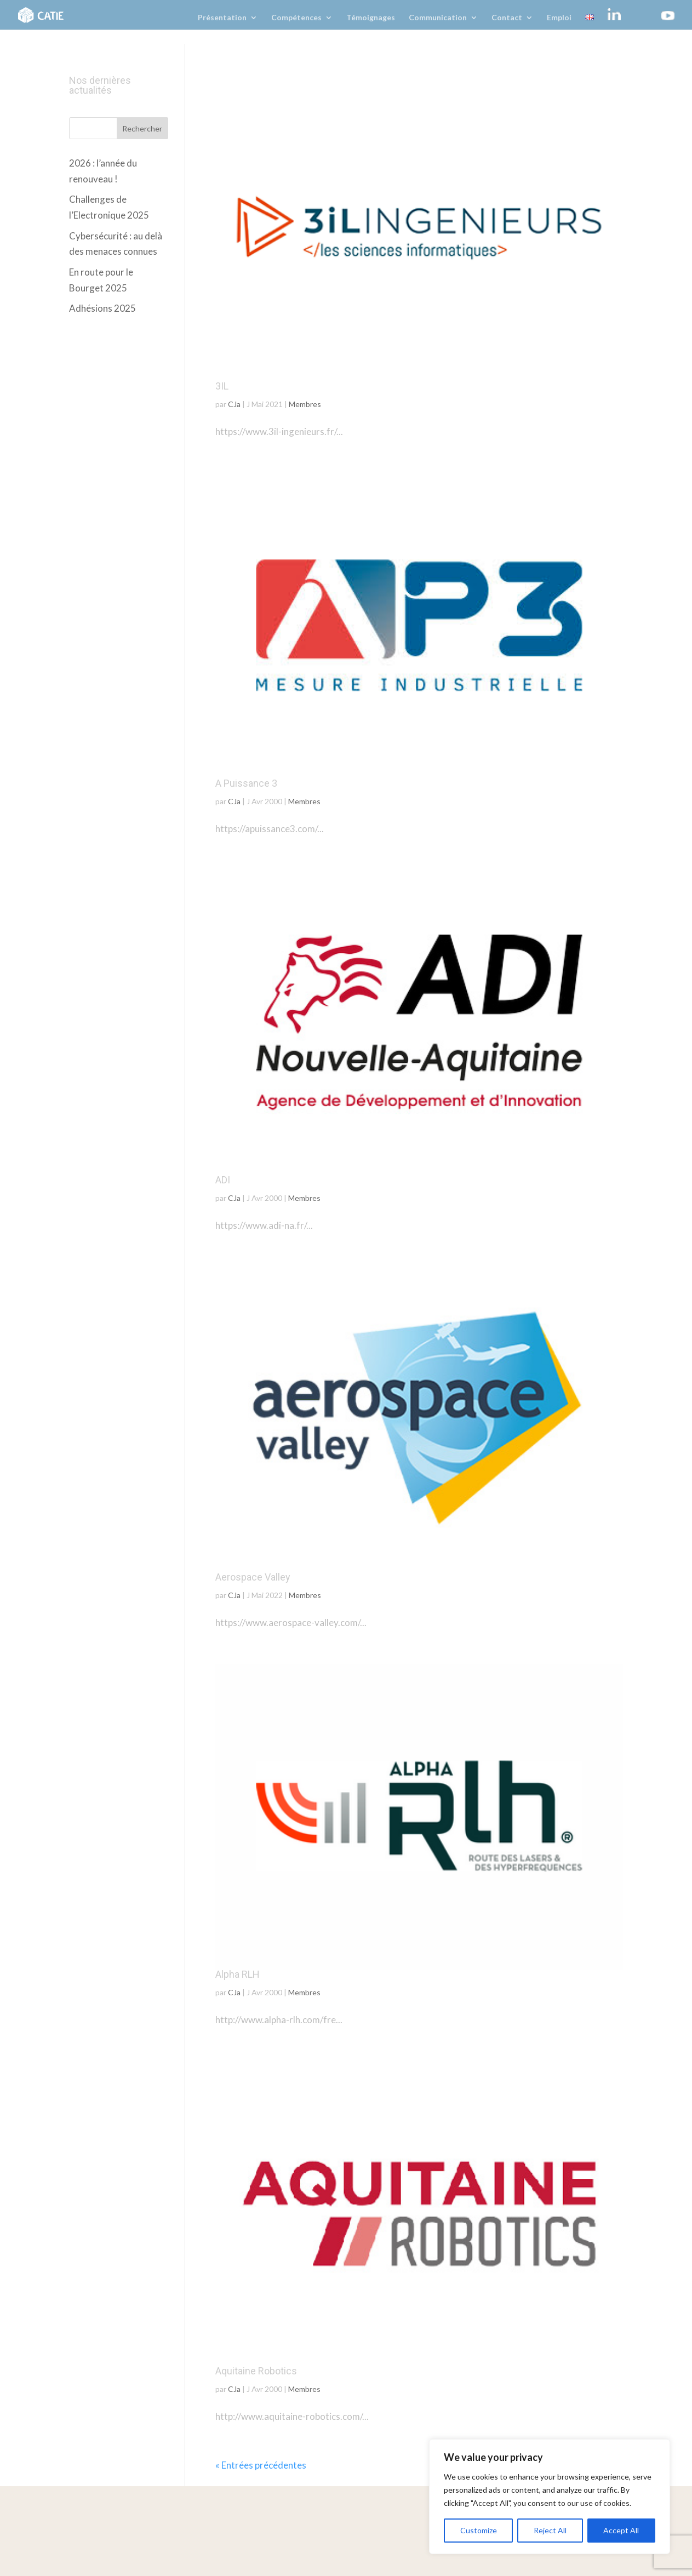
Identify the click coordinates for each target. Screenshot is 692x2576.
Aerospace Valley (252, 1577)
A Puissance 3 (246, 783)
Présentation (222, 18)
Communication (438, 18)
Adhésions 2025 (102, 308)
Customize (478, 2530)
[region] (549, 2496)
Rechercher (142, 128)
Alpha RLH (237, 1974)
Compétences (296, 18)
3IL (221, 386)
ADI (222, 1180)
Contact (506, 18)
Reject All (550, 2530)
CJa (234, 404)
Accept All (621, 2530)
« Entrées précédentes (260, 2465)
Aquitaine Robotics (256, 2371)
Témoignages (370, 18)
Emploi (559, 18)
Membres (305, 404)
